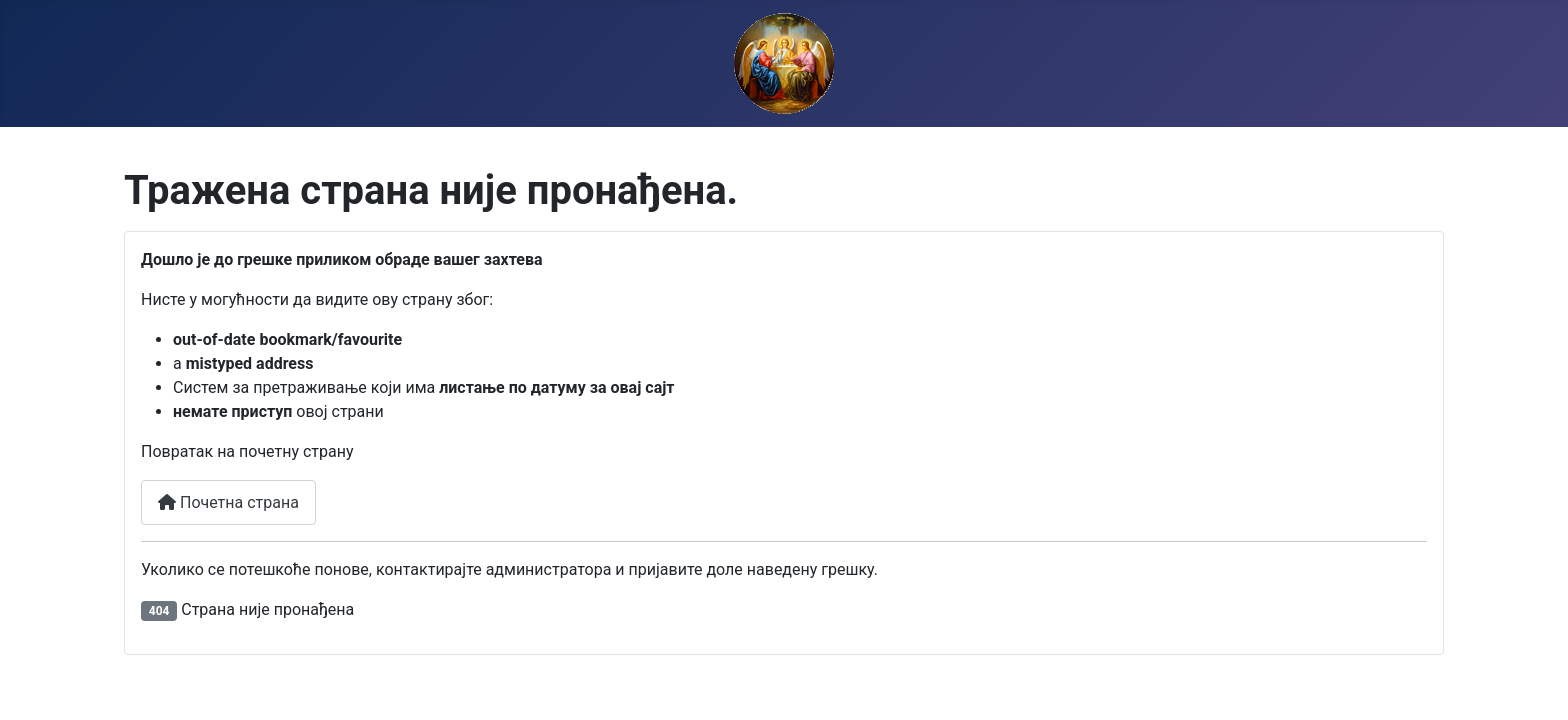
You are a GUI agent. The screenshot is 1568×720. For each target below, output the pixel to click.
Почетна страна (228, 502)
